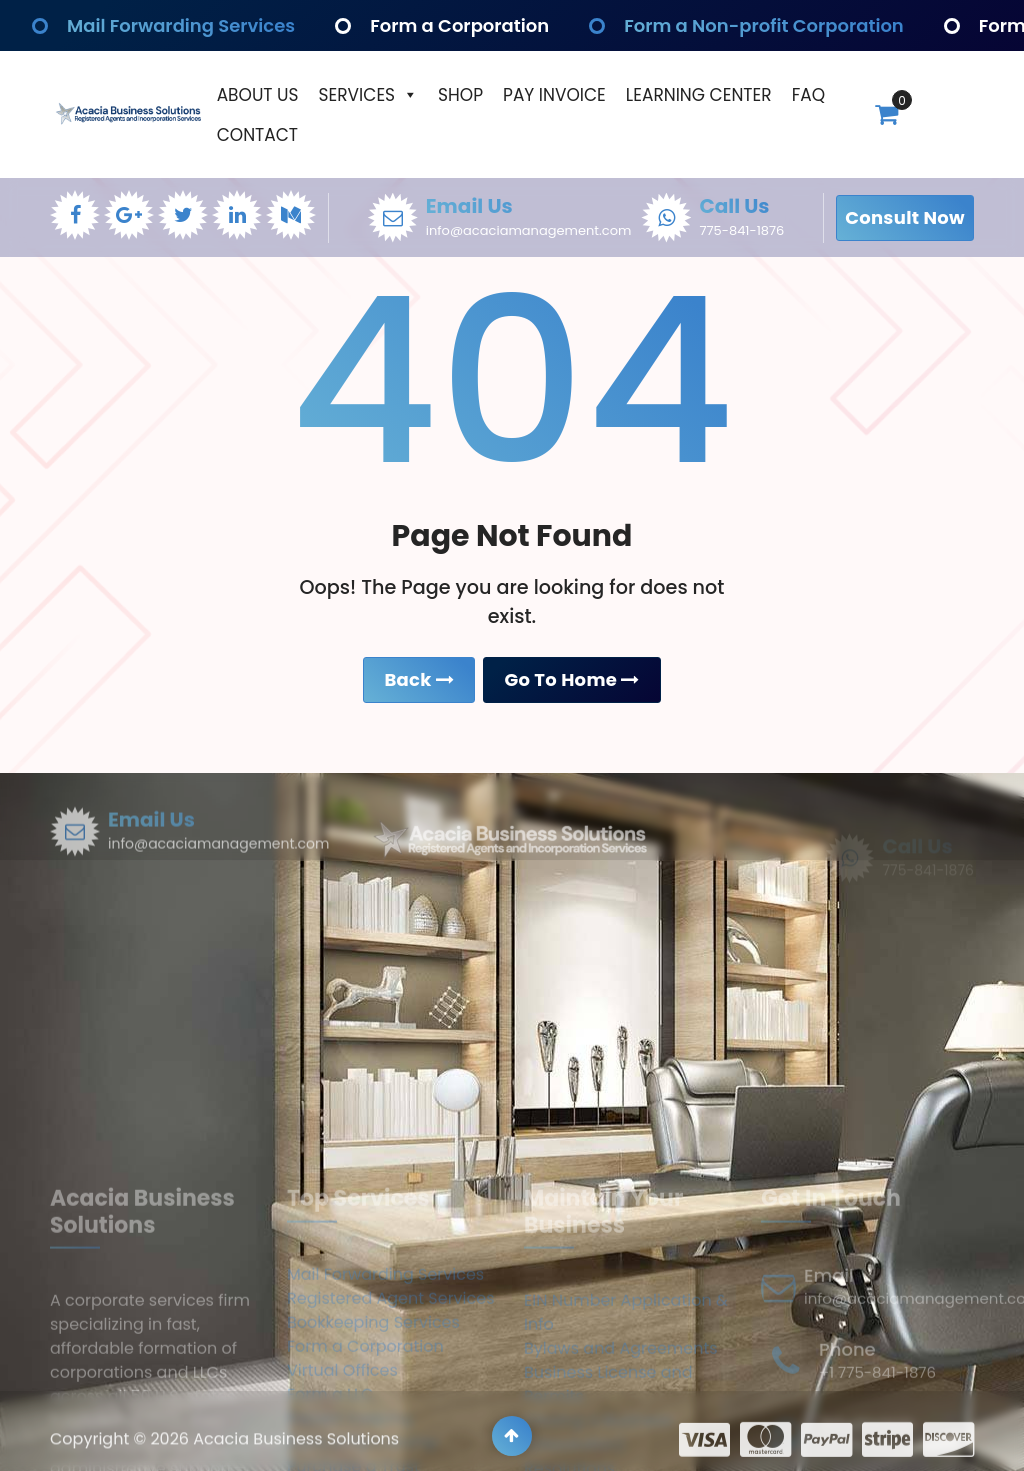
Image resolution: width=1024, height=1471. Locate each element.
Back (419, 683)
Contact (257, 135)
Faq (808, 95)
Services (369, 95)
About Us (258, 95)
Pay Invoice (554, 95)
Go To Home (571, 683)
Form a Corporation (457, 25)
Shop (460, 95)
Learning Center (699, 95)
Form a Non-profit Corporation (768, 25)
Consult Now (905, 217)
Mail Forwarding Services (184, 25)
